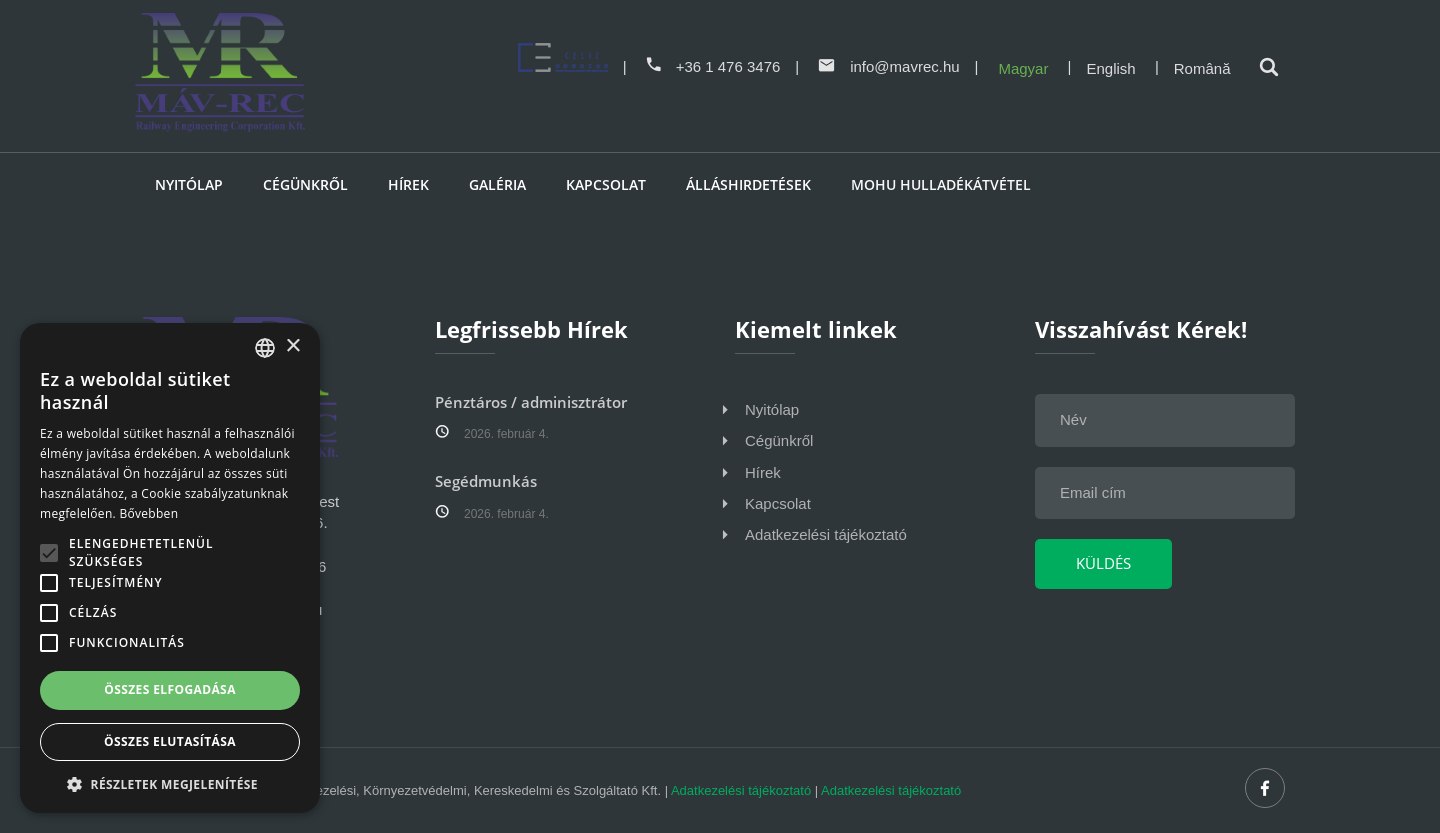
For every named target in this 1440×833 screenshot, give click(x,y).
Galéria (497, 184)
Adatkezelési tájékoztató (826, 534)
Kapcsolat (606, 184)
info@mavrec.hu (888, 66)
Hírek (408, 184)
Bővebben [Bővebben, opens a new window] (148, 513)
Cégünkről (305, 184)
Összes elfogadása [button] (170, 689)
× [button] (292, 346)
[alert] (170, 568)
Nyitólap (189, 184)
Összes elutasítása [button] (170, 741)
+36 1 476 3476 (712, 66)
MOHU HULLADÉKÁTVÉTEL (941, 184)
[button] (170, 783)
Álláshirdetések (748, 184)
